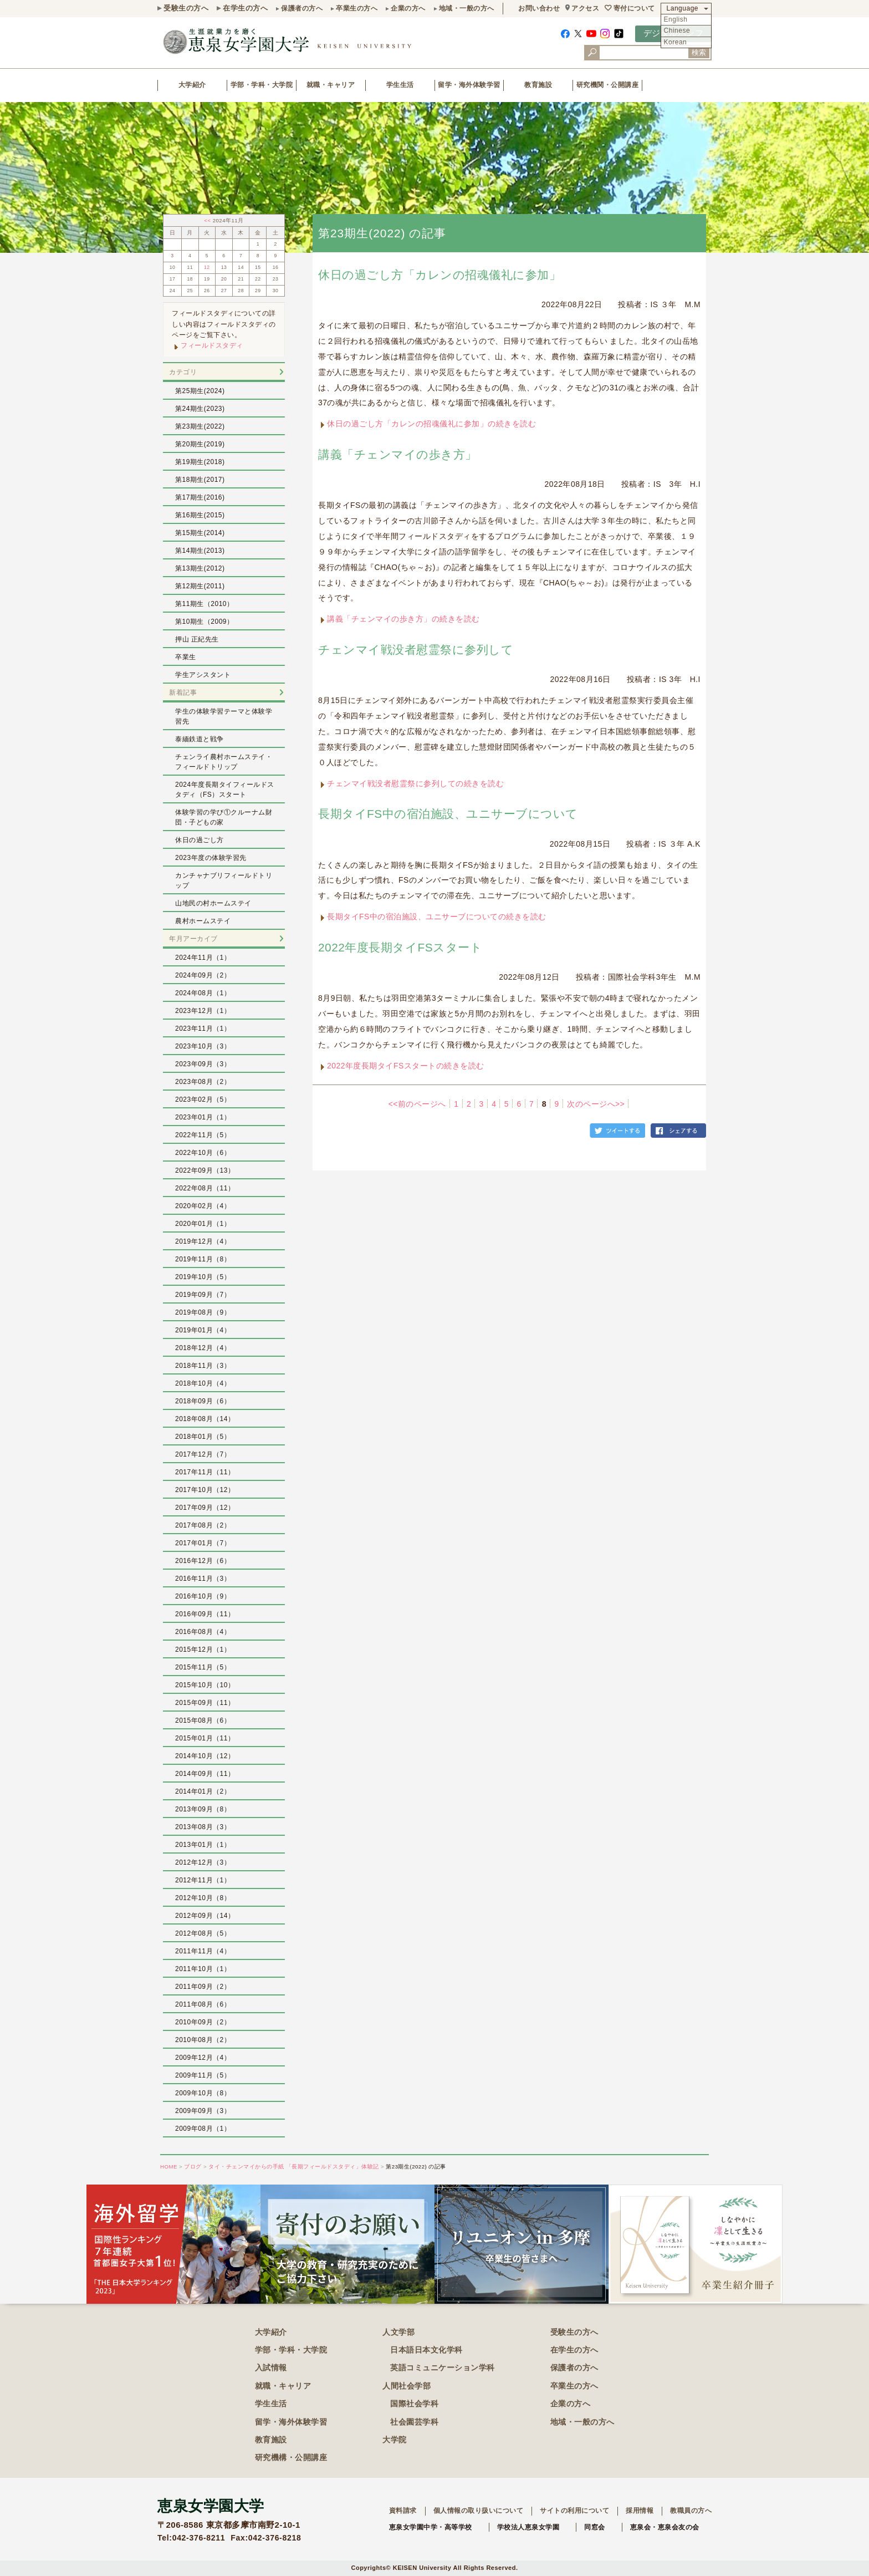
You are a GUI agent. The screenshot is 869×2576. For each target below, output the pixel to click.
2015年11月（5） (203, 1667)
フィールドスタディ (212, 345)
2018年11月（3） (203, 1366)
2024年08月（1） (203, 993)
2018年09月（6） (203, 1401)
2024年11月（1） (203, 957)
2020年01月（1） (203, 1224)
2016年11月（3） (203, 1578)
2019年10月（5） (203, 1277)
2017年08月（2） (203, 1525)
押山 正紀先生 (197, 639)
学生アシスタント (203, 675)
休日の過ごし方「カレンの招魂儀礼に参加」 (439, 274)
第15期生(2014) (200, 533)
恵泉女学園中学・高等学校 (430, 2527)
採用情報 (639, 2510)
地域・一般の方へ (466, 8)
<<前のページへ (417, 1103)
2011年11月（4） (203, 1951)
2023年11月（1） (203, 1028)
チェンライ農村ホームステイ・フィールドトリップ (223, 762)
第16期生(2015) (200, 515)
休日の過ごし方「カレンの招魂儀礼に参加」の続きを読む (431, 423)
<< (208, 220)
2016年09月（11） (204, 1614)
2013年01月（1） (203, 1845)
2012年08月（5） (203, 1933)
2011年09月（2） (203, 1986)
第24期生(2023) (200, 409)
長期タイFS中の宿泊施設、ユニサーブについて (448, 813)
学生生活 (400, 85)
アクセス (585, 8)
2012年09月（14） (204, 1916)
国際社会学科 (414, 2403)
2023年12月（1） (203, 1011)
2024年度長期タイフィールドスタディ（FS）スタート (224, 789)
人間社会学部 (406, 2385)
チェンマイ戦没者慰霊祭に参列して (415, 649)
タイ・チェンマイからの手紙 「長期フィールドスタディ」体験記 (293, 2166)
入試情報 (271, 2367)
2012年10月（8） (203, 1898)
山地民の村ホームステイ (213, 903)
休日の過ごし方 (199, 840)
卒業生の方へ (356, 8)
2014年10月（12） (204, 1756)
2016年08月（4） (203, 1632)
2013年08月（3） (203, 1827)
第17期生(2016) (200, 497)
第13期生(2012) (200, 568)
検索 (699, 52)
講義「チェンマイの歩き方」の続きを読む (403, 618)
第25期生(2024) (200, 391)
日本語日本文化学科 (426, 2349)
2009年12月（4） (203, 2057)
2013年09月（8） (203, 1809)
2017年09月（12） (204, 1507)
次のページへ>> (596, 1103)
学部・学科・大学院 (262, 85)
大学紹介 (192, 85)
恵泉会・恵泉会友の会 (664, 2527)
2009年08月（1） (203, 2128)
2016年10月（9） (203, 1596)
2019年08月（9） (203, 1312)
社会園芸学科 (414, 2421)
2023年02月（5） (203, 1099)
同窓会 (594, 2527)
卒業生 (185, 657)
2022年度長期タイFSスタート (400, 947)
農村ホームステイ (203, 921)
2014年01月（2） (203, 1791)
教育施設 (538, 85)
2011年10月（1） (203, 1969)
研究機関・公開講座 (607, 85)
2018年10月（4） (203, 1383)
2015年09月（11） (204, 1703)
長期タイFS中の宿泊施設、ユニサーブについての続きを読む (436, 916)
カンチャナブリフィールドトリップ (223, 880)
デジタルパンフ (673, 33)
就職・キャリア (330, 85)
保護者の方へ (302, 8)
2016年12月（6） (203, 1561)
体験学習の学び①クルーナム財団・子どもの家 (223, 817)
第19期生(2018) (200, 462)
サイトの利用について (574, 2510)
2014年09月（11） (204, 1774)
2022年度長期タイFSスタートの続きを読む (405, 1065)
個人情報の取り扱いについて (478, 2510)
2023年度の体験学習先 (211, 858)
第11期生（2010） (204, 604)
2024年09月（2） (203, 975)
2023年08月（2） (203, 1082)
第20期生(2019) (200, 444)
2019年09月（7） (203, 1295)
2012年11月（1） (203, 1880)
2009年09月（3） (203, 2111)
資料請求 (403, 2510)
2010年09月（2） (203, 2022)
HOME (168, 2166)
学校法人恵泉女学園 (528, 2527)
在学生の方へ (245, 8)
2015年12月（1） (203, 1649)
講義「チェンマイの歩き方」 (397, 454)
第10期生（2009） (204, 621)
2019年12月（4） (203, 1241)
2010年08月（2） (203, 2040)
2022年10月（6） (203, 1153)
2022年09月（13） (204, 1170)
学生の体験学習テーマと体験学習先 (223, 716)
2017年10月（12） (204, 1490)
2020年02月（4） (203, 1206)
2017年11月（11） (204, 1472)
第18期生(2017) (200, 479)
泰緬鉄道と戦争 (199, 739)
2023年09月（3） (203, 1064)
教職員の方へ (691, 2510)
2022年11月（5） (203, 1135)
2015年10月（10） (204, 1685)
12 (207, 267)
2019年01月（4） (203, 1330)
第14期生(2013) (200, 550)
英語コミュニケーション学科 (442, 2367)
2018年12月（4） (203, 1348)
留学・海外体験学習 (469, 85)
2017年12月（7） (203, 1454)
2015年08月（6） (203, 1720)
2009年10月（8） (203, 2093)
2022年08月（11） (204, 1188)
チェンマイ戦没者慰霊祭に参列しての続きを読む (415, 783)
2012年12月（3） (203, 1862)
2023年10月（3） (203, 1046)
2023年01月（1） (203, 1117)
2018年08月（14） (204, 1419)
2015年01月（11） (204, 1738)
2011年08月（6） (203, 2004)
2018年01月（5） (203, 1436)
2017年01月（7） (203, 1543)
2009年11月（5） (203, 2075)
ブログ (193, 2166)
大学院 (394, 2439)
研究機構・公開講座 (291, 2457)
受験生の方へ (185, 8)
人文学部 (398, 2332)
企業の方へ (408, 8)
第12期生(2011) (200, 586)
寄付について (634, 8)
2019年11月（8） (203, 1259)
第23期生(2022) (200, 426)
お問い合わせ (539, 8)
